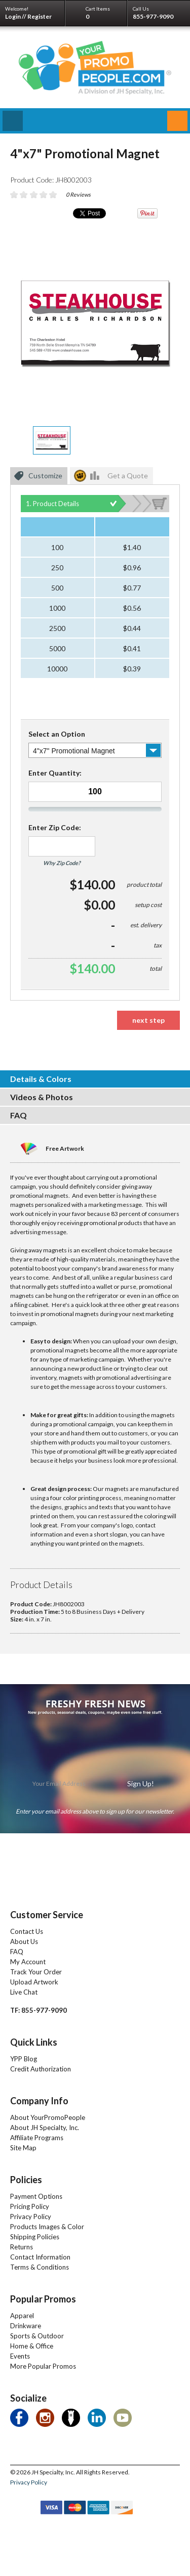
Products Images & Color (47, 2227)
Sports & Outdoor (37, 2336)
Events (20, 2356)
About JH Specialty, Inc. (44, 2127)
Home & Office (31, 2346)
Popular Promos (43, 2298)
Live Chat (23, 1992)
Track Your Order (36, 1972)
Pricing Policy (29, 2206)
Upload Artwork (34, 1982)
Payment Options (36, 2196)
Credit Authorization (40, 2069)
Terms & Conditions (39, 2267)
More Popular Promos (43, 2366)
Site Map (23, 2148)
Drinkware (25, 2326)
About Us (24, 1941)
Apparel (22, 2316)
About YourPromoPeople (47, 2117)
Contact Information (40, 2257)
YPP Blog (23, 2059)
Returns (21, 2247)
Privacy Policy (30, 2216)
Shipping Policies (34, 2237)
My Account (28, 1962)
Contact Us (26, 1931)
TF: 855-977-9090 (38, 2010)
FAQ (16, 1952)
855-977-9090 (153, 16)
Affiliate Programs (36, 2138)
